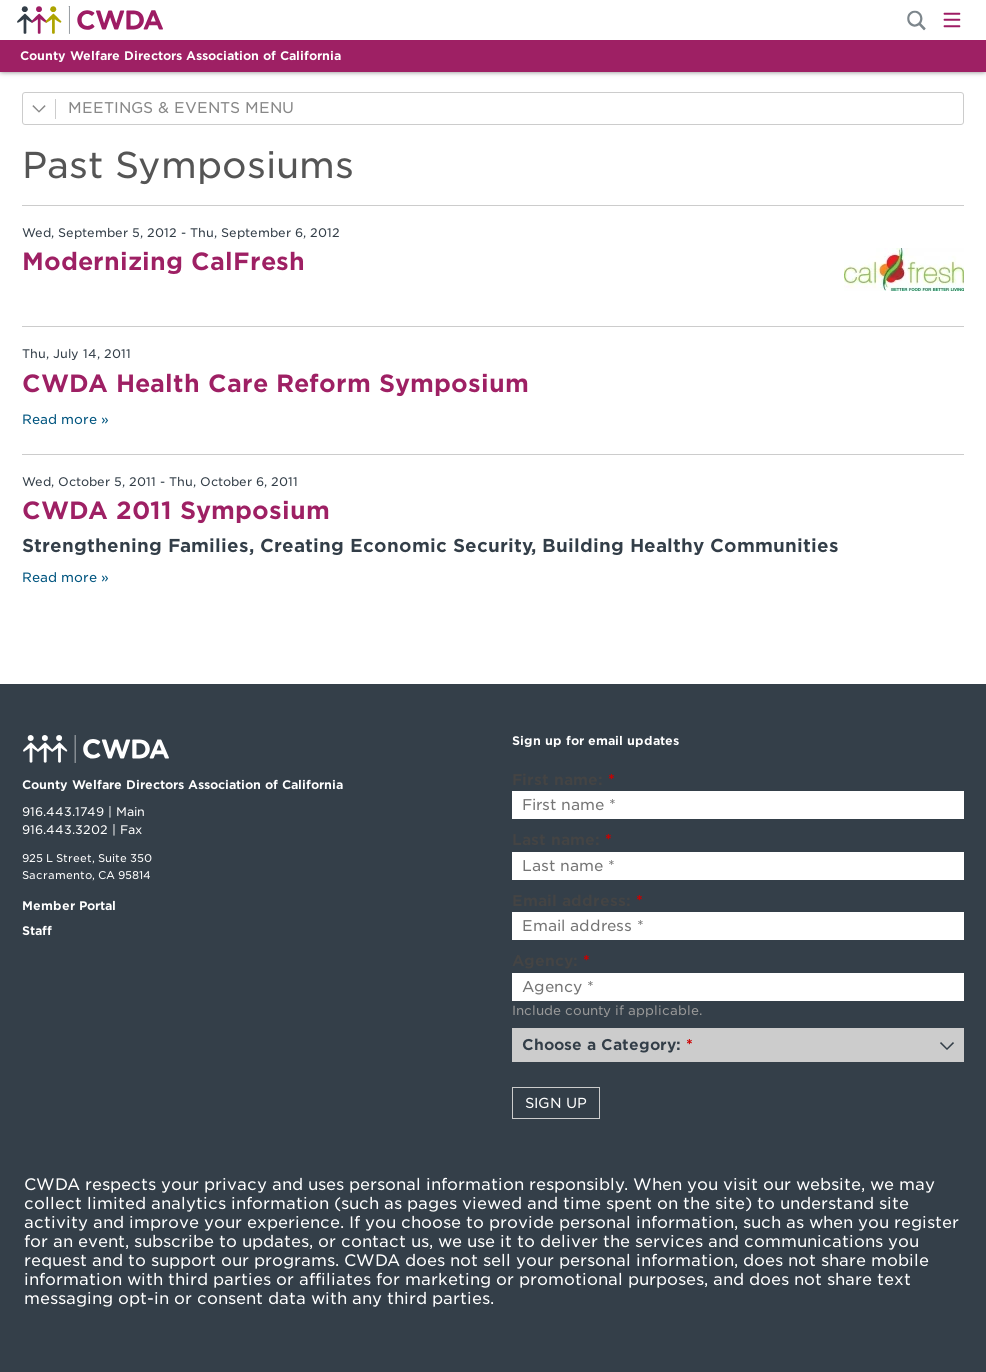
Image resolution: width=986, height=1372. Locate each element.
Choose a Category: (607, 1045)
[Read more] (904, 269)
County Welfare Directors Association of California (180, 55)
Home (90, 20)
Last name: (562, 840)
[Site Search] (916, 20)
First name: (563, 780)
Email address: (577, 901)
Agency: (551, 961)
